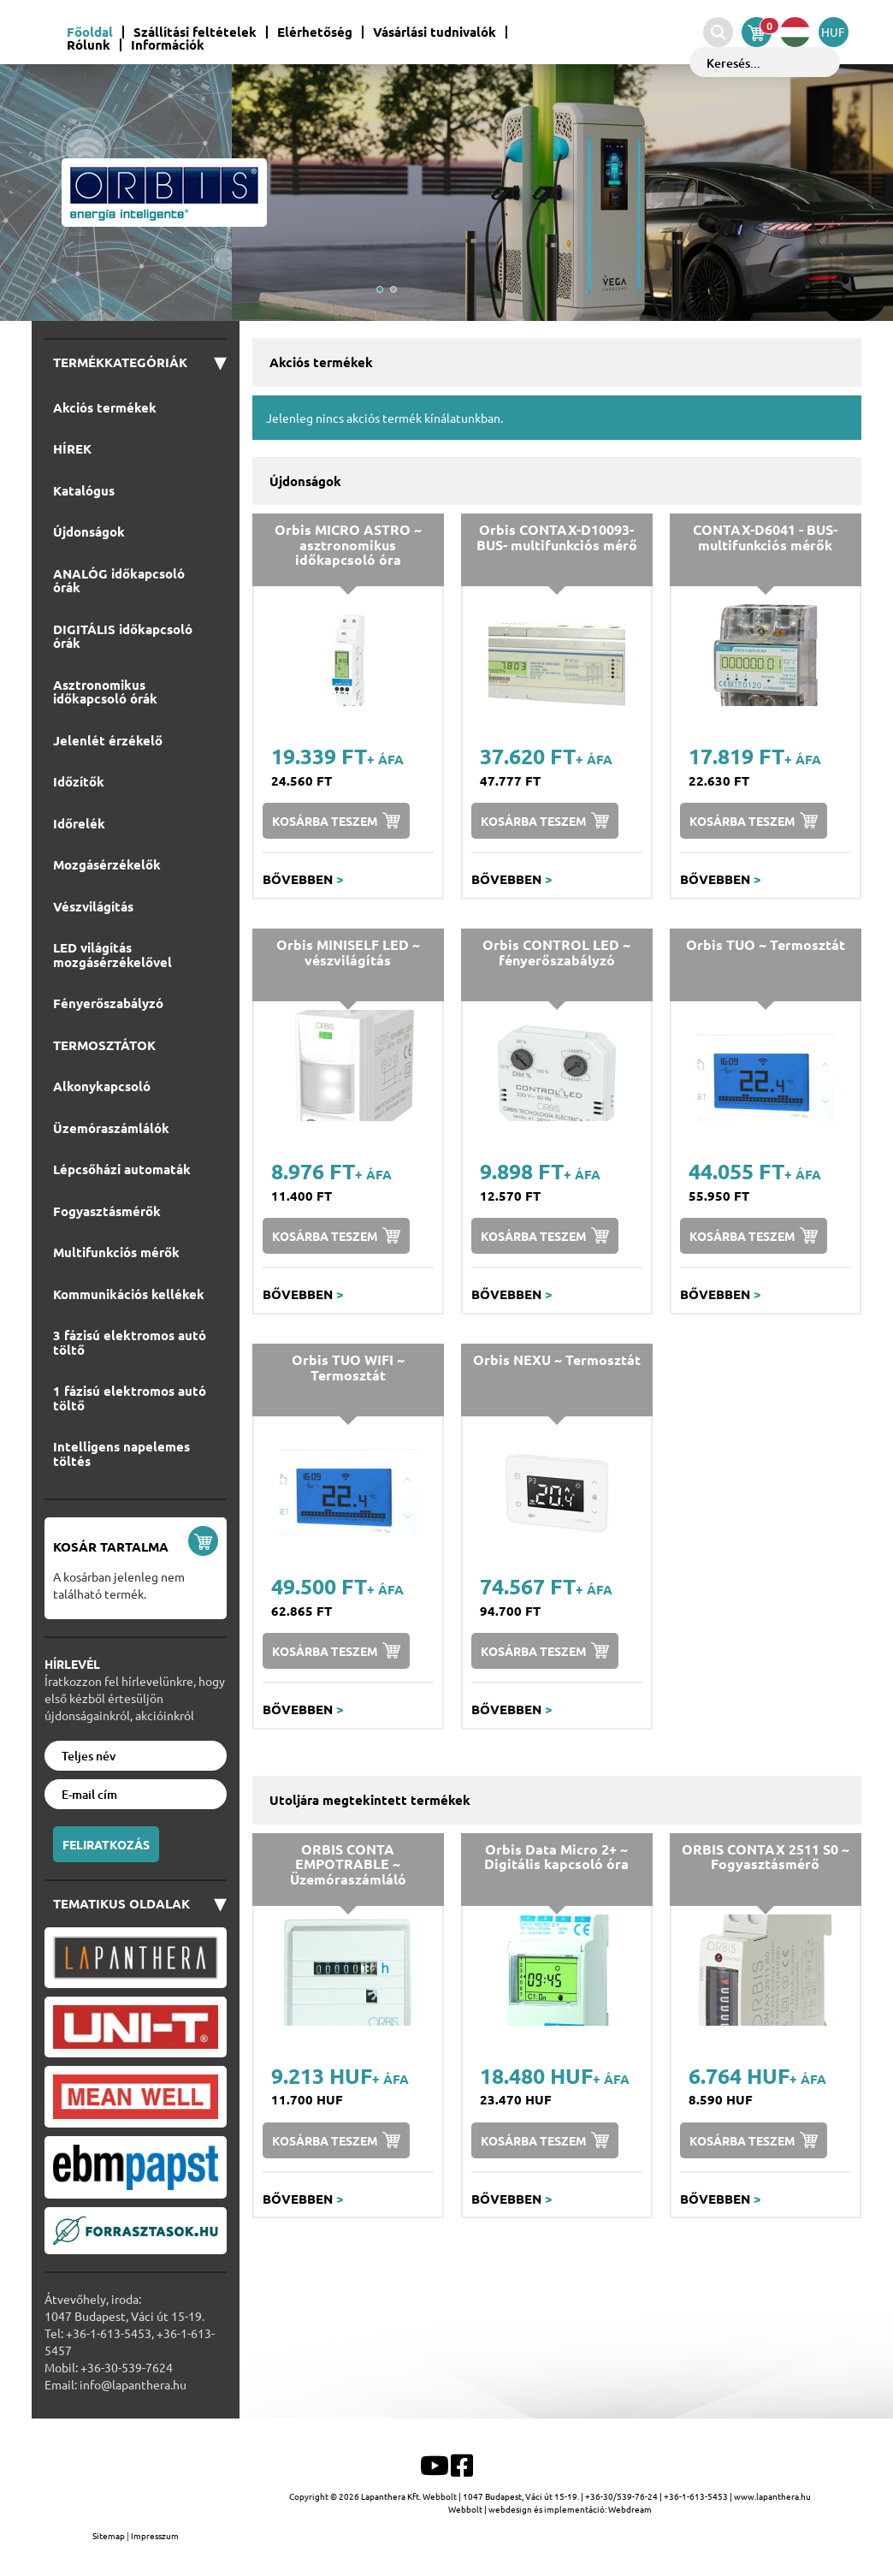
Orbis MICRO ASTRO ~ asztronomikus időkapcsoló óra (348, 544)
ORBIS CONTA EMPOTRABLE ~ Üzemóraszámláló (348, 1864)
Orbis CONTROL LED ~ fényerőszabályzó (556, 952)
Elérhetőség (314, 32)
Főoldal (90, 32)
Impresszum (155, 2535)
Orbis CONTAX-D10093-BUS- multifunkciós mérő (556, 537)
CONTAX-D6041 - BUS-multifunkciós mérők (765, 537)
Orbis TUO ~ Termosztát (765, 944)
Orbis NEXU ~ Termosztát (557, 1359)
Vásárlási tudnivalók (434, 32)
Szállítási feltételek (195, 32)
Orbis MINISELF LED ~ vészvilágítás (348, 952)
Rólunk (88, 45)
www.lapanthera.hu (772, 2496)
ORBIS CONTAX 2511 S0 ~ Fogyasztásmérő (765, 1856)
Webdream (630, 2508)
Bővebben (303, 878)
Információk (167, 45)
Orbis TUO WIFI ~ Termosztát (348, 1367)
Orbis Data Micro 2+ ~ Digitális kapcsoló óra (556, 1856)
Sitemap (109, 2535)
